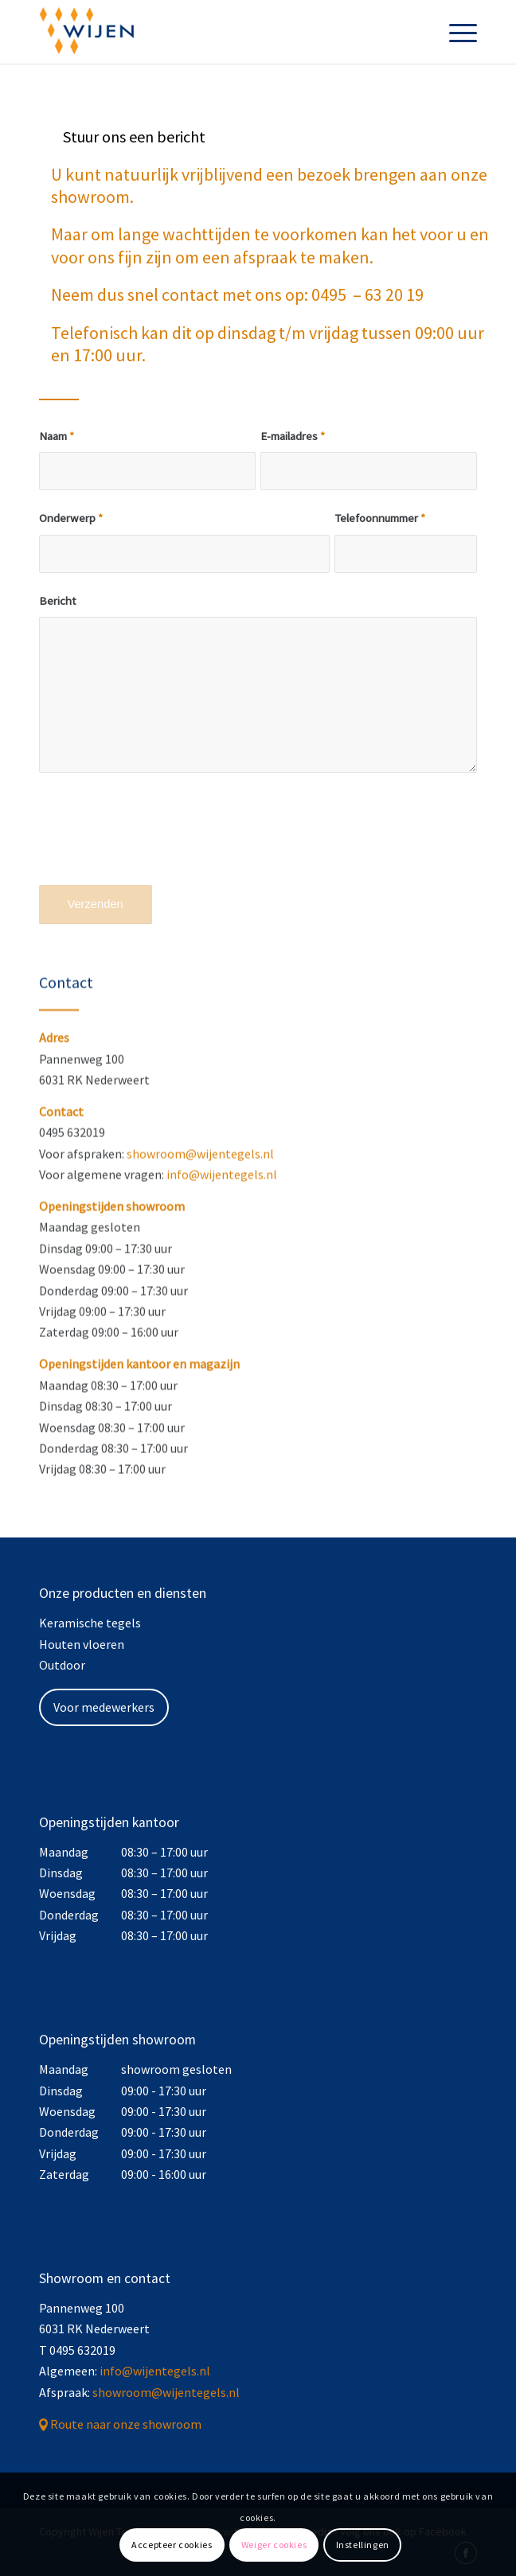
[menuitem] (455, 32)
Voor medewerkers (103, 1707)
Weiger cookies (274, 2545)
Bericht (57, 601)
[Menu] (455, 32)
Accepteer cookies (171, 2545)
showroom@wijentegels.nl (200, 1202)
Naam (56, 436)
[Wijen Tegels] (214, 32)
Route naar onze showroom (125, 2424)
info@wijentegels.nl (221, 1223)
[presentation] (160, 840)
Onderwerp (71, 518)
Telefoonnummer (379, 518)
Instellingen (362, 2545)
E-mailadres (292, 436)
